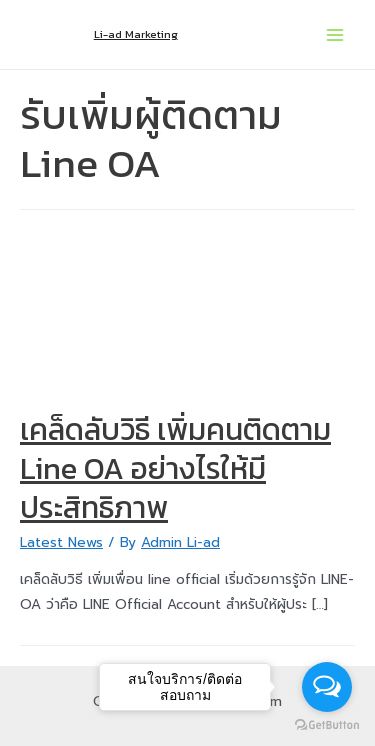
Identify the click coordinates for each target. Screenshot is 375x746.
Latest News (61, 542)
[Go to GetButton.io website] (327, 725)
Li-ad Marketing (136, 34)
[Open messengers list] (327, 687)
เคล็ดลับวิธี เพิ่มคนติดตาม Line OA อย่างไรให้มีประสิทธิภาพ (175, 468)
